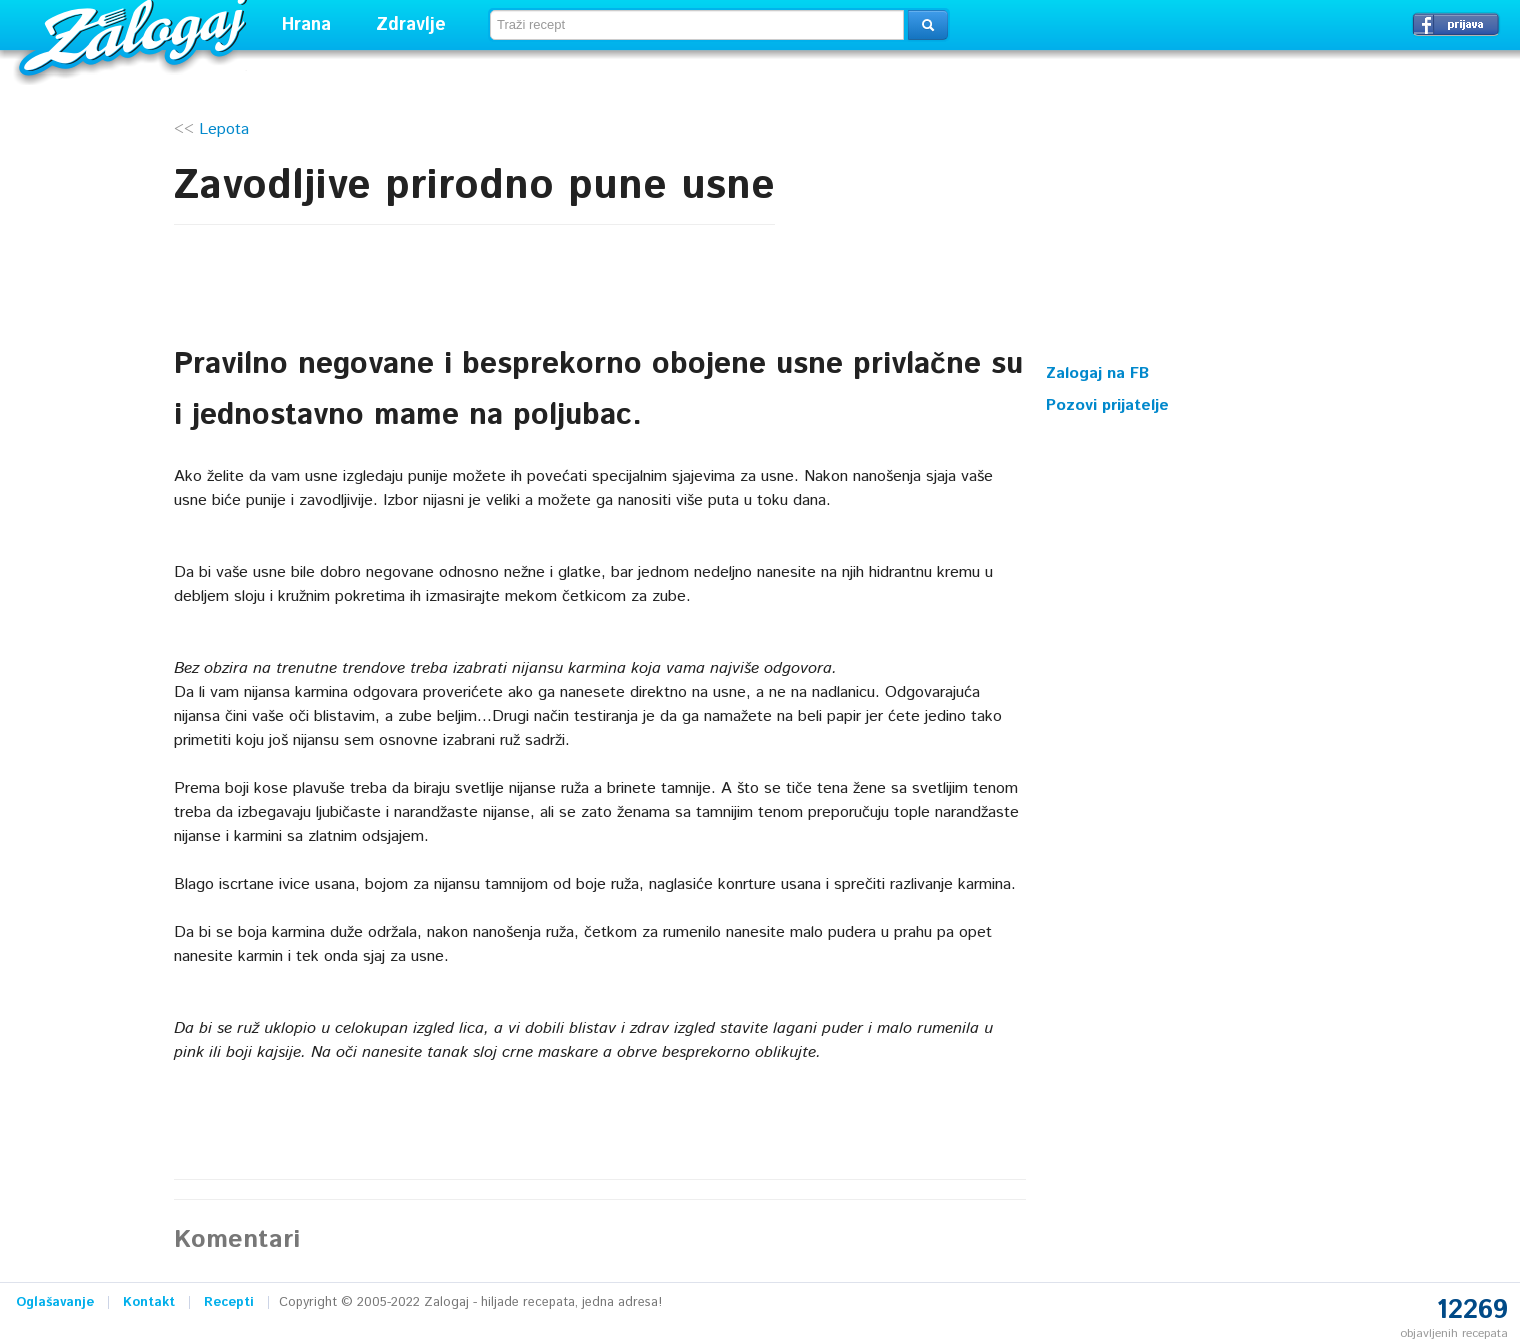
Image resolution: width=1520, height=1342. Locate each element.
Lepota (224, 129)
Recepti (229, 1302)
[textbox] (697, 25)
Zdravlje (411, 25)
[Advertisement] (1196, 225)
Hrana (306, 25)
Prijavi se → (1456, 24)
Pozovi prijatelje (1107, 405)
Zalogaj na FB (1097, 373)
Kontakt (149, 1302)
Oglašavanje (55, 1302)
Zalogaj (135, 35)
